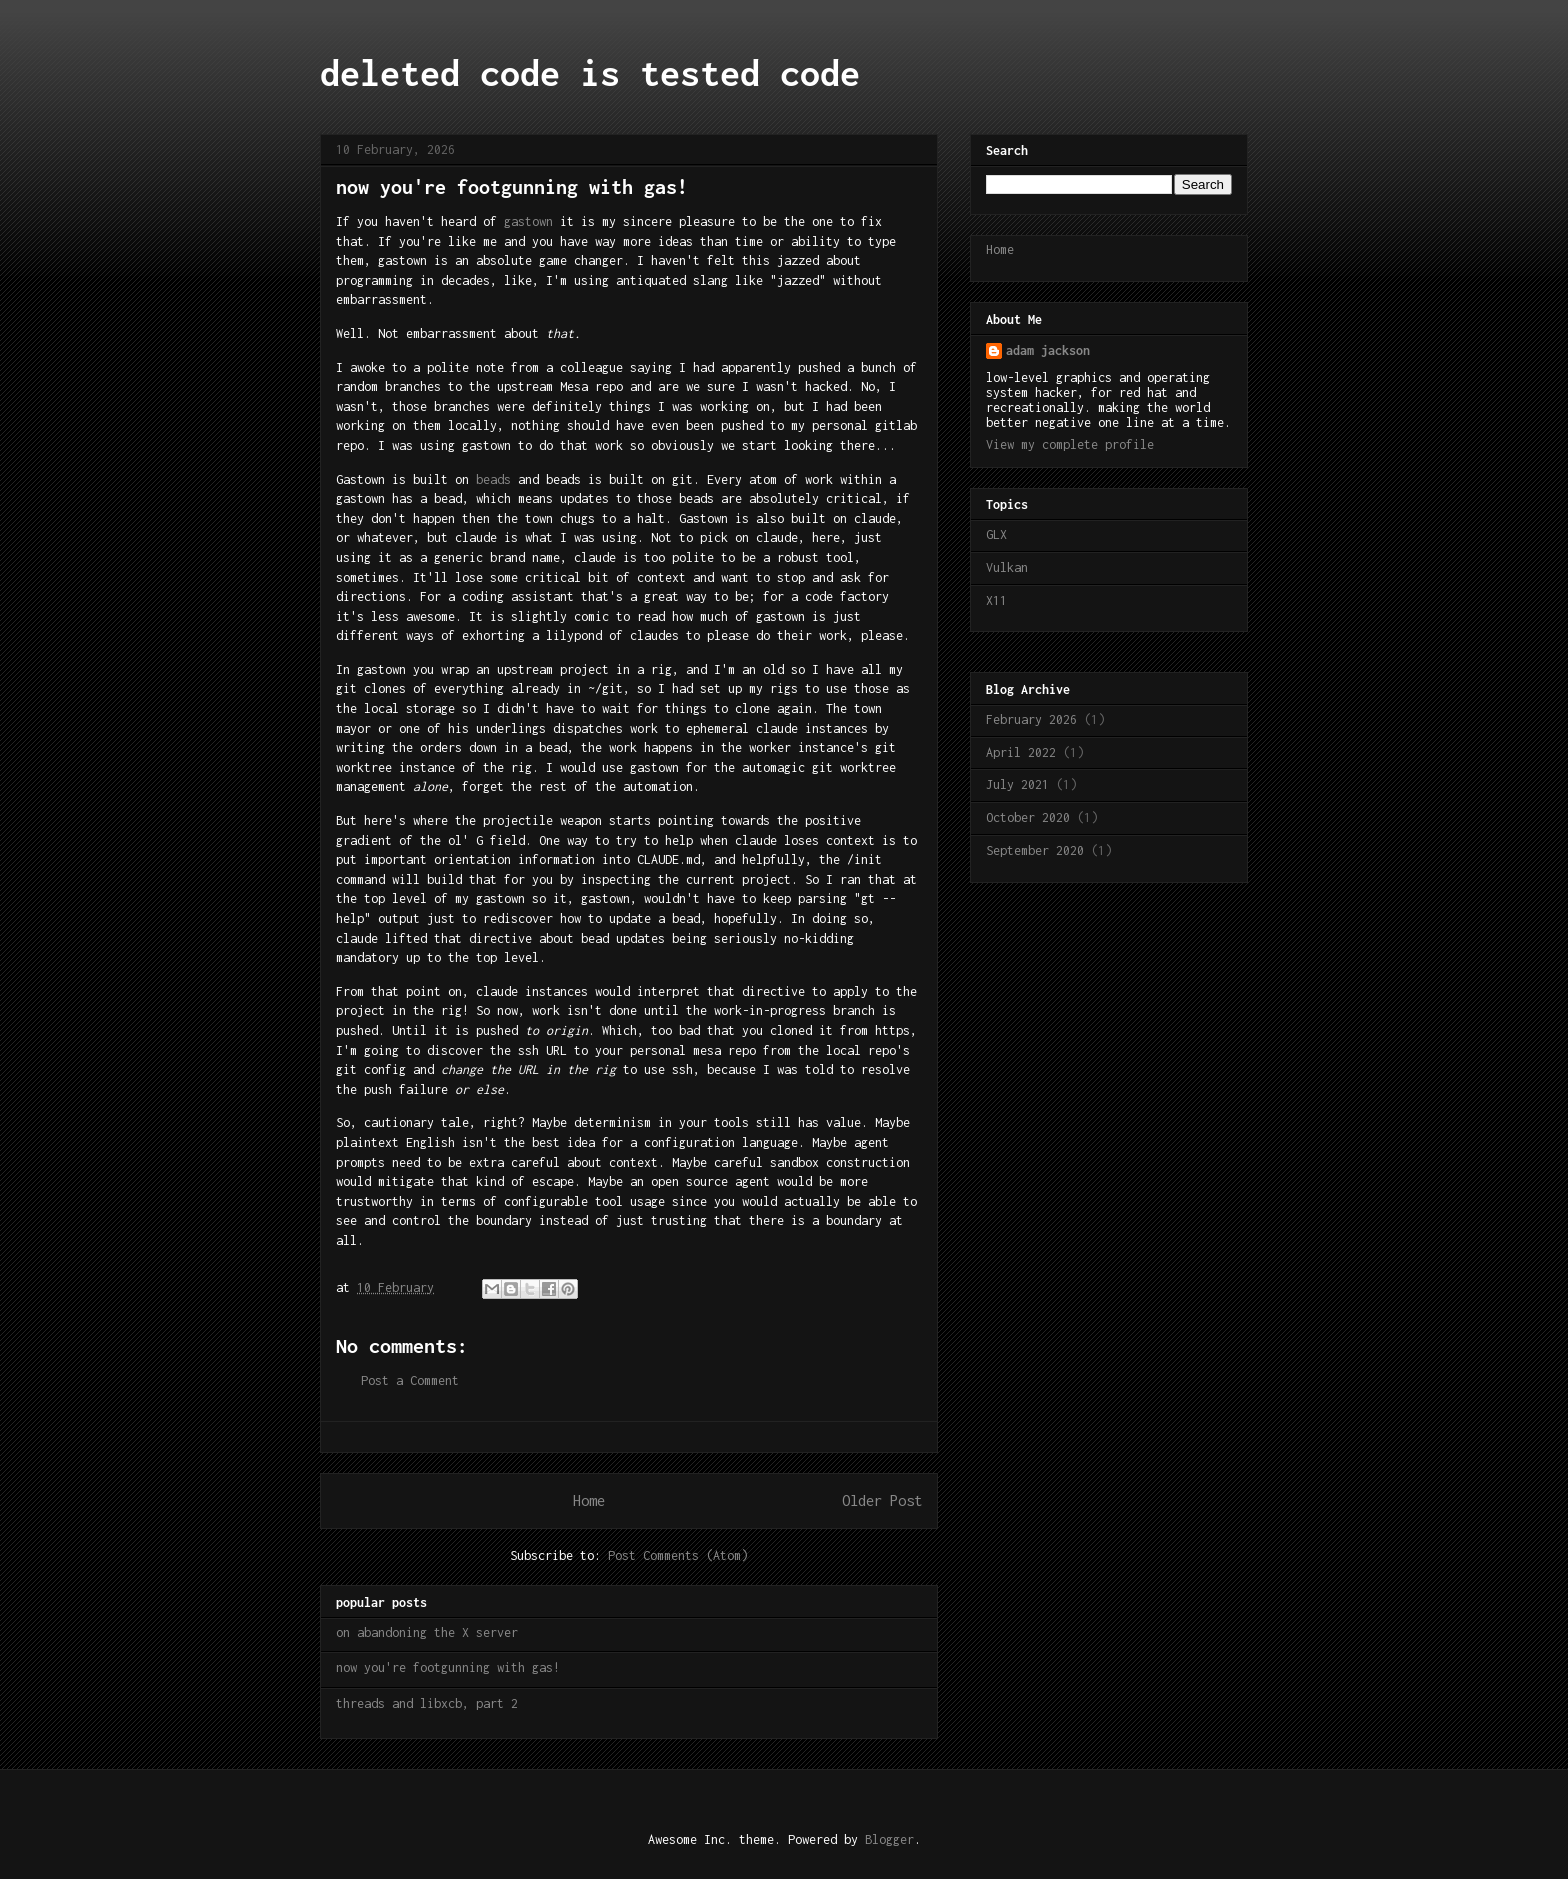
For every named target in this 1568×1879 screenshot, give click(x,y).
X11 (996, 600)
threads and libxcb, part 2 (427, 1703)
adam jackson (1048, 350)
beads (493, 479)
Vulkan (1007, 567)
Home (589, 1500)
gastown (528, 221)
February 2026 (1031, 719)
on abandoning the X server (427, 1632)
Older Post (882, 1500)
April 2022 (1021, 752)
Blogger (889, 1839)
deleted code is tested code (590, 73)
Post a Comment (410, 1380)
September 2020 (1035, 850)
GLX (996, 534)
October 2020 (1028, 817)
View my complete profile (1070, 444)
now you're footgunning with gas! (448, 1667)
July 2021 (1017, 784)
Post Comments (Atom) (678, 1555)
